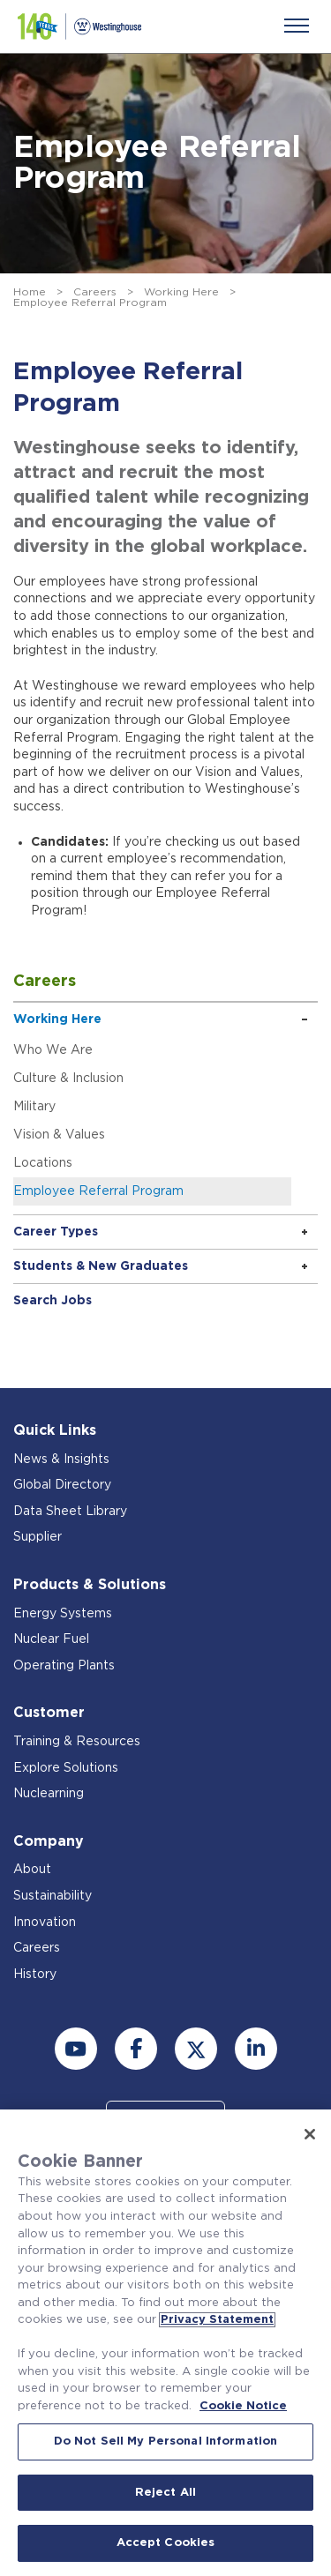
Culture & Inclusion (68, 1078)
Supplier (37, 1537)
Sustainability (52, 1896)
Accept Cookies (166, 2543)
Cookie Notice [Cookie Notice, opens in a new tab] (243, 2406)
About (32, 1869)
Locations (42, 1163)
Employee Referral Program (98, 1191)
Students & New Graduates (100, 1266)
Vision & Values (59, 1135)
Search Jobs (52, 1301)
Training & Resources (76, 1742)
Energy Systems (62, 1614)
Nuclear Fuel (51, 1639)
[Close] (309, 2134)
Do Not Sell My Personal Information (166, 2441)
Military (34, 1107)
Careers (95, 292)
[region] (165, 2342)
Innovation (44, 1922)
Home (29, 292)
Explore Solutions (65, 1768)
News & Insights (61, 1459)
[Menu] (296, 25)
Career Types (55, 1232)
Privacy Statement (217, 2320)
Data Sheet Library (70, 1511)
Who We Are (53, 1050)
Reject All (165, 2492)
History (34, 1974)
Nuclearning (48, 1794)
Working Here (181, 292)
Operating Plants (64, 1666)
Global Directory (62, 1485)
